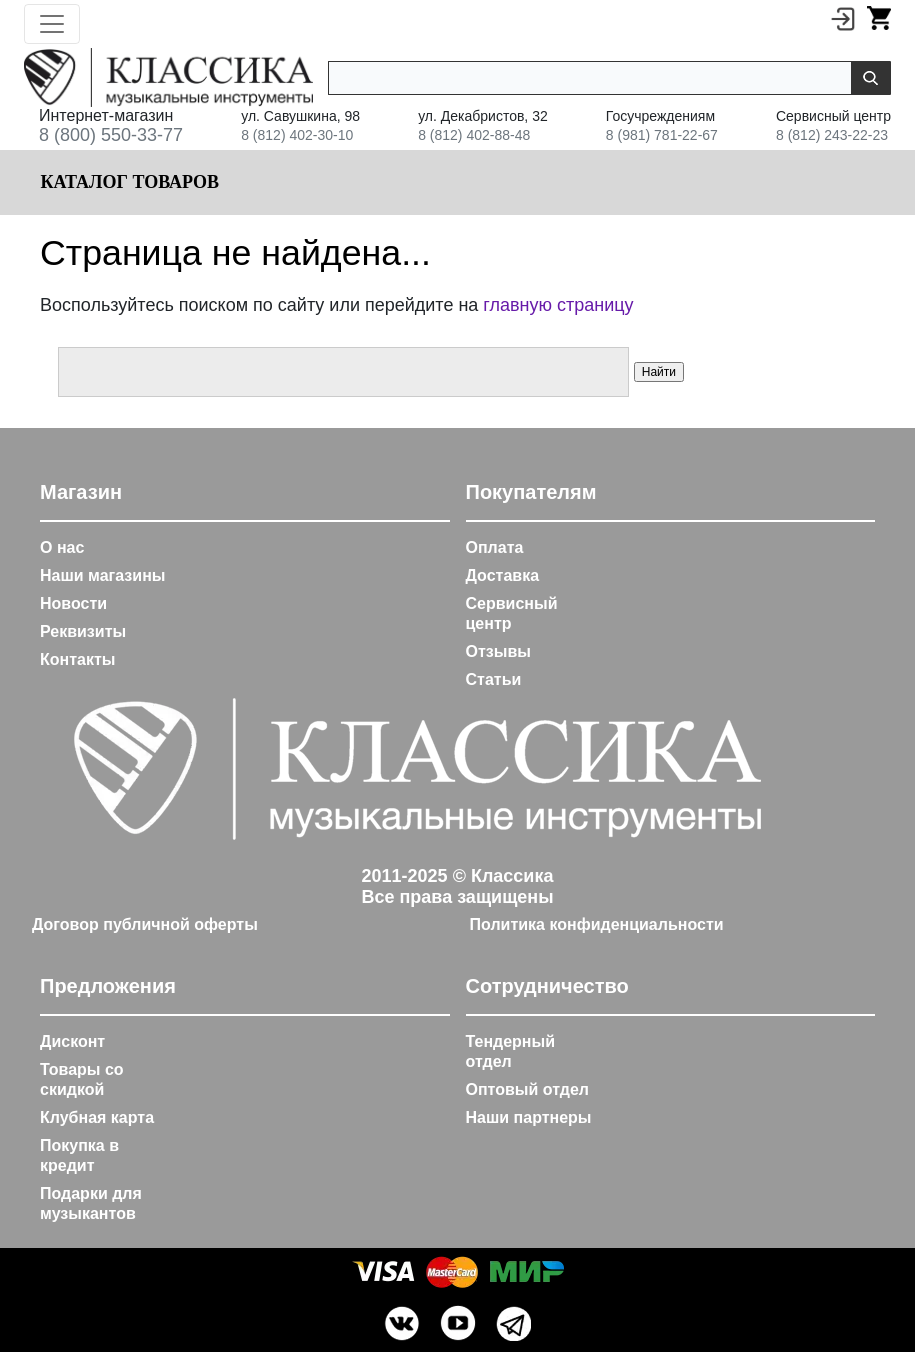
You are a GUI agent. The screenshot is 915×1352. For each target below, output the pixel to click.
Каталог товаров (127, 182)
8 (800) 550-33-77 (111, 135)
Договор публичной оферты (145, 924)
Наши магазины (102, 575)
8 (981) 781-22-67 (662, 135)
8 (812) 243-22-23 (832, 135)
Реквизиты (83, 631)
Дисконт (72, 1041)
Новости (73, 603)
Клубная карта (97, 1117)
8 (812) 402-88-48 (474, 135)
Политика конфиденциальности (597, 924)
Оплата (495, 547)
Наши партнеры (529, 1117)
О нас (62, 547)
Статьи (494, 679)
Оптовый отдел (528, 1089)
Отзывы (498, 651)
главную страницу (558, 305)
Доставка (503, 575)
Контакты (77, 659)
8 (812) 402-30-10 (297, 135)
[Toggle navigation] (52, 24)
